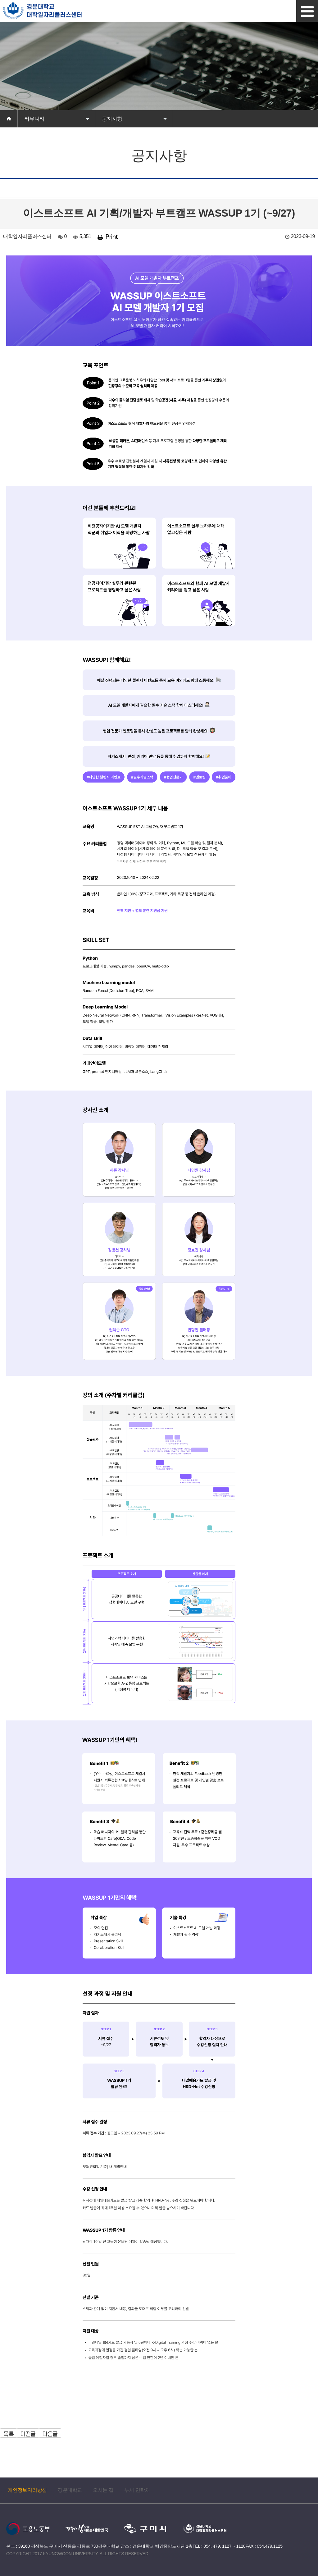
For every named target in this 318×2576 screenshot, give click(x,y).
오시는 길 (103, 2490)
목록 (8, 2434)
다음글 (50, 2434)
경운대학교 (70, 2490)
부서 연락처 (137, 2490)
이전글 (28, 2434)
